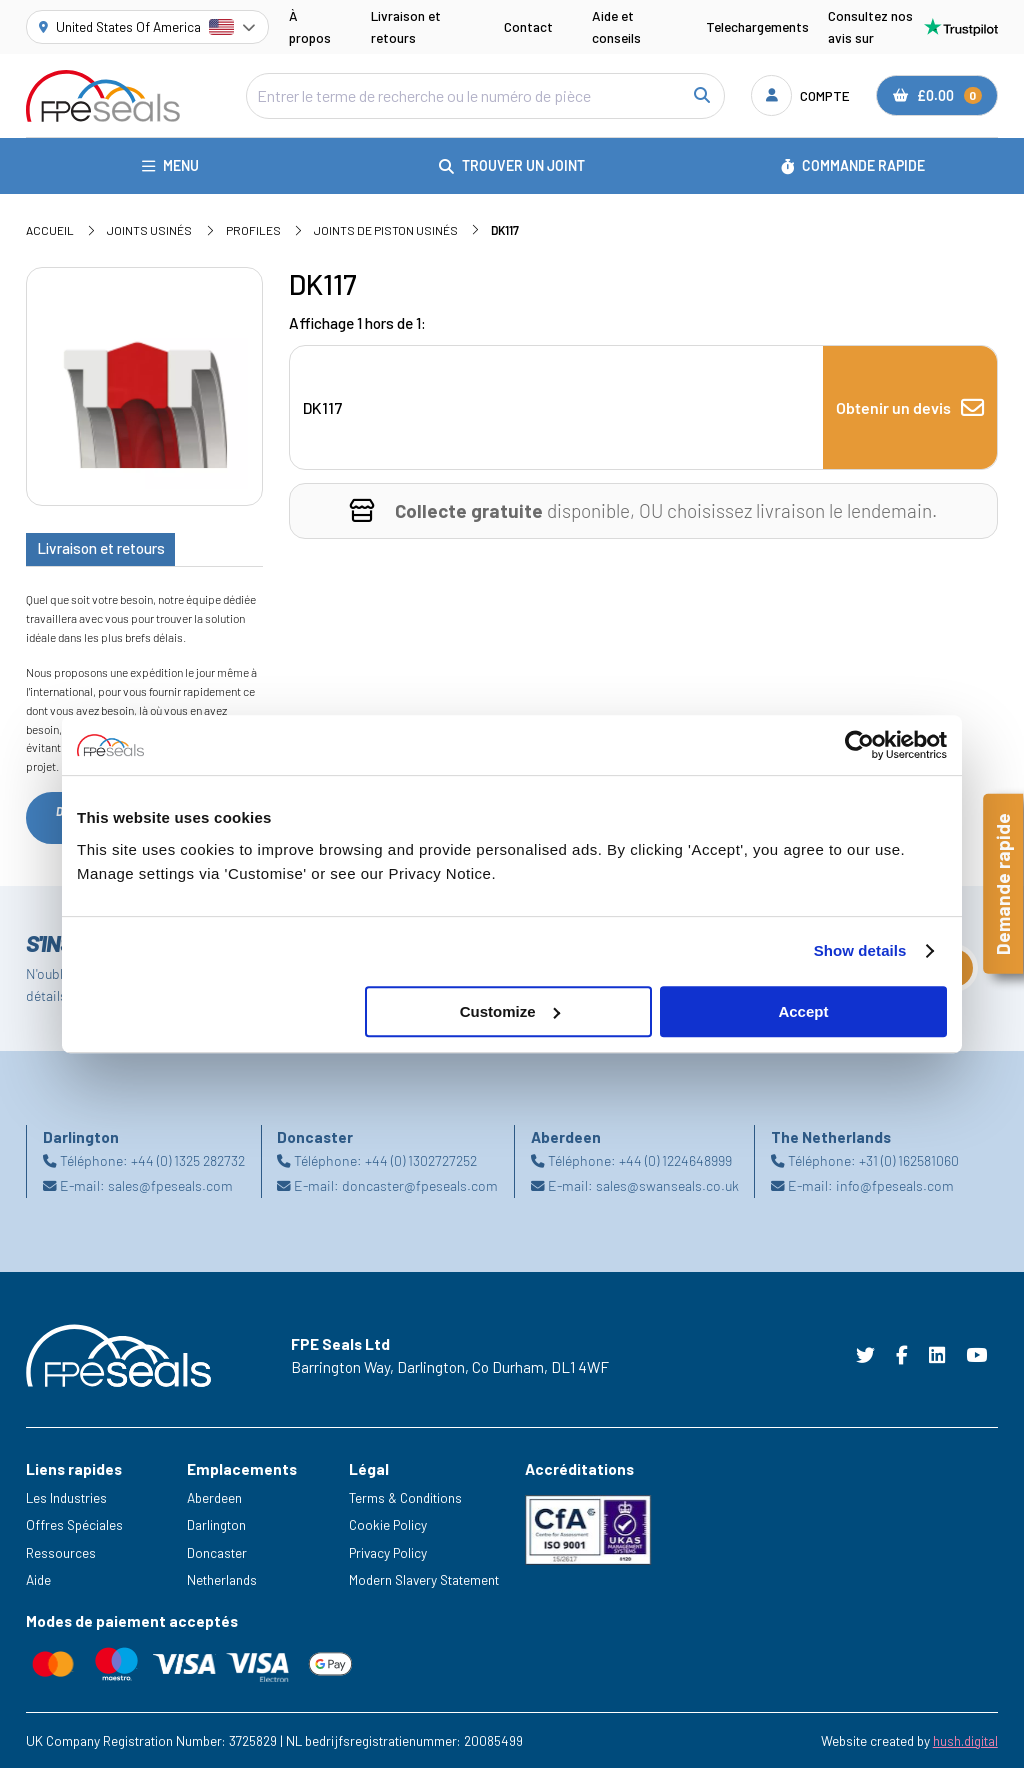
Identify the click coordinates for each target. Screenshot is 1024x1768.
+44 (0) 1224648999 (675, 1160)
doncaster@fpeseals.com (420, 1184)
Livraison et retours (406, 26)
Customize (510, 1011)
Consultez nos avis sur (912, 26)
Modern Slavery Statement (424, 1579)
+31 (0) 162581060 (909, 1160)
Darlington (216, 1524)
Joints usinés (149, 230)
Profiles (253, 230)
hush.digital (965, 1740)
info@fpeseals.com (895, 1184)
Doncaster (217, 1552)
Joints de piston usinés (386, 230)
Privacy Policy (388, 1552)
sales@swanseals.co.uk (667, 1184)
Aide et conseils (616, 26)
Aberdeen (214, 1497)
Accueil (50, 230)
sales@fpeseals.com (170, 1184)
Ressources (61, 1552)
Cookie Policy (388, 1524)
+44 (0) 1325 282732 (188, 1160)
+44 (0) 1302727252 (421, 1160)
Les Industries (66, 1497)
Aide (38, 1579)
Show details (860, 950)
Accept (803, 1011)
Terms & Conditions (405, 1497)
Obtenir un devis (910, 408)
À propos (310, 26)
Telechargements (757, 26)
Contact (528, 26)
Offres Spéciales (74, 1524)
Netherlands (222, 1579)
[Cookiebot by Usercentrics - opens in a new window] (859, 745)
